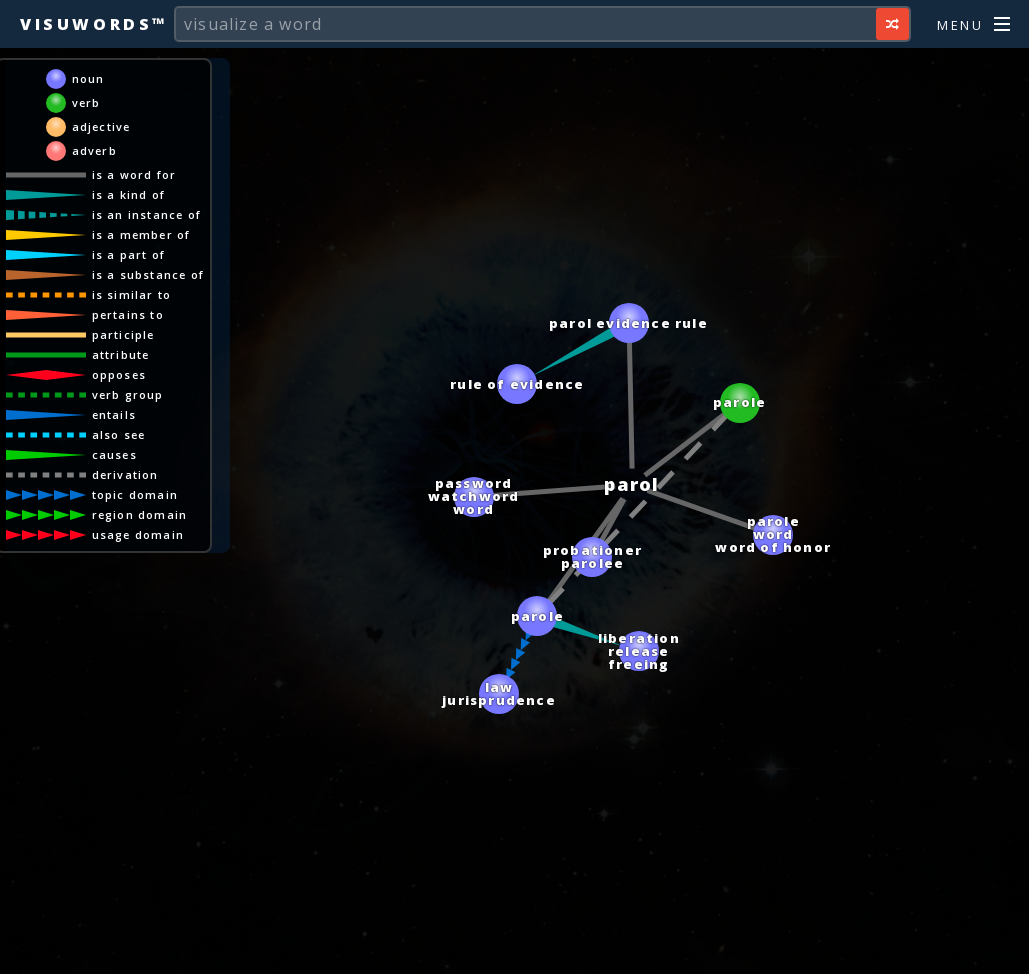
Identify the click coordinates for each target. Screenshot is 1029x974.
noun (88, 78)
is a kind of (128, 194)
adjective (101, 126)
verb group (128, 394)
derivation (125, 474)
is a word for (134, 174)
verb (86, 102)
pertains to (128, 314)
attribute (121, 354)
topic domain (135, 494)
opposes (119, 374)
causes (114, 454)
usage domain (138, 534)
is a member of (141, 234)
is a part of (128, 254)
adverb (94, 150)
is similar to (132, 294)
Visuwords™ (94, 24)
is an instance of (146, 214)
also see (119, 434)
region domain (140, 514)
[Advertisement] (515, 949)
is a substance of (148, 274)
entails (114, 414)
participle (123, 334)
